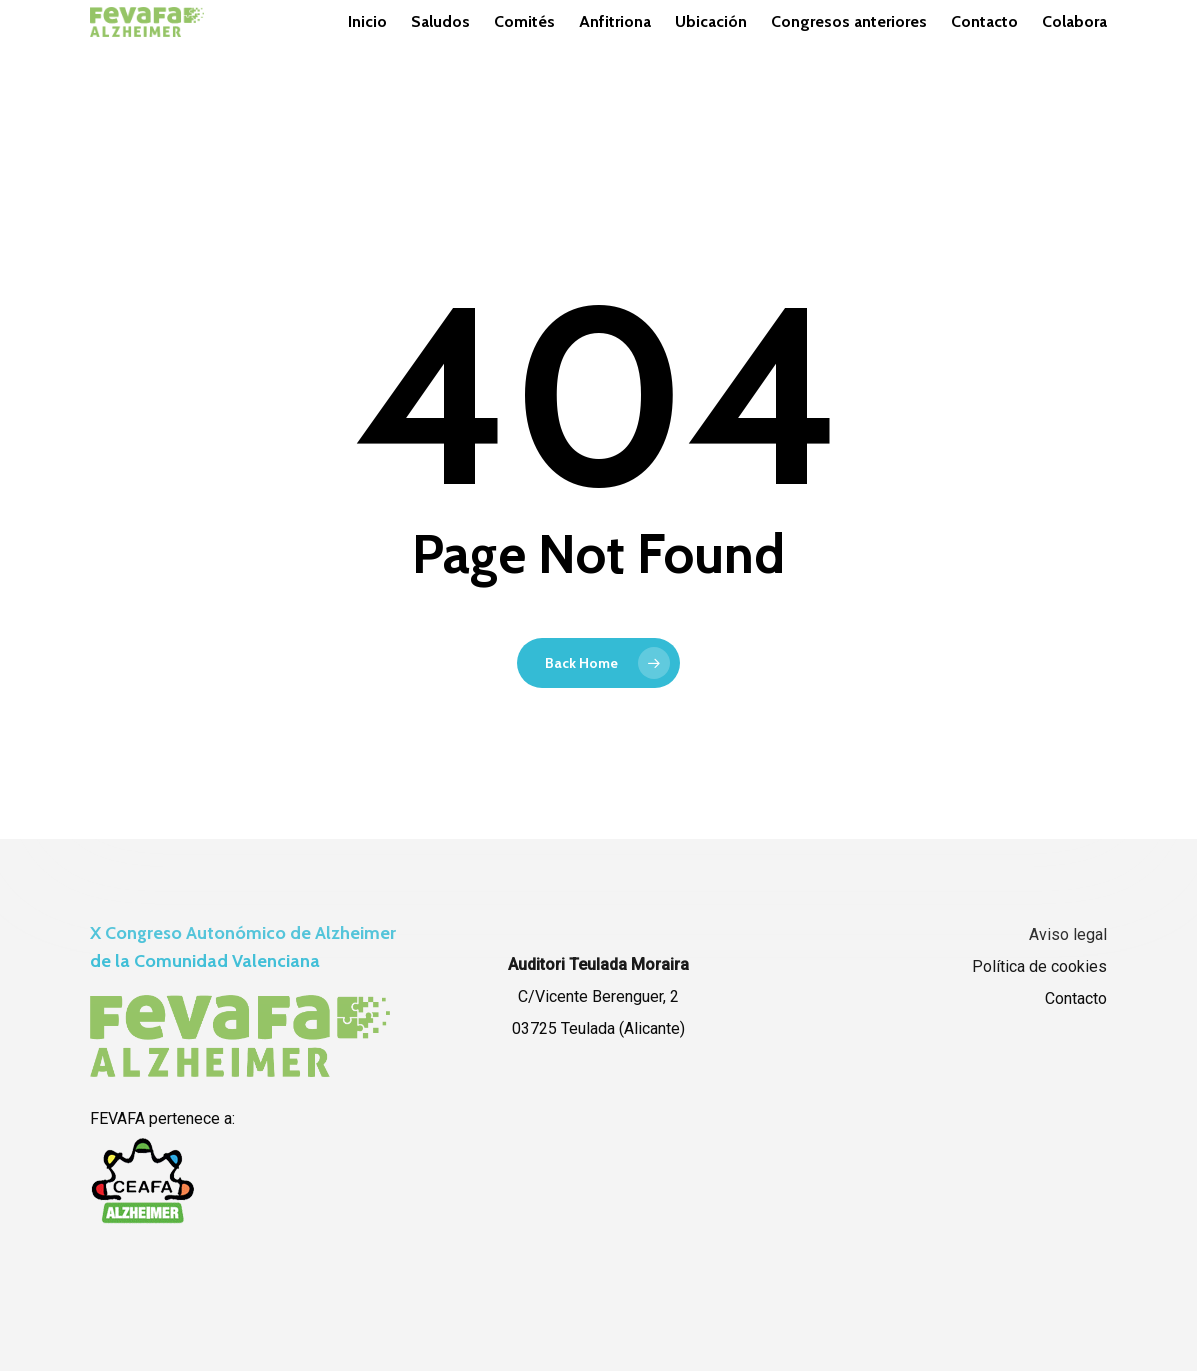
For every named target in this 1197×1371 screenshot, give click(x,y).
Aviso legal (1068, 934)
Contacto (1076, 998)
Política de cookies (1039, 966)
